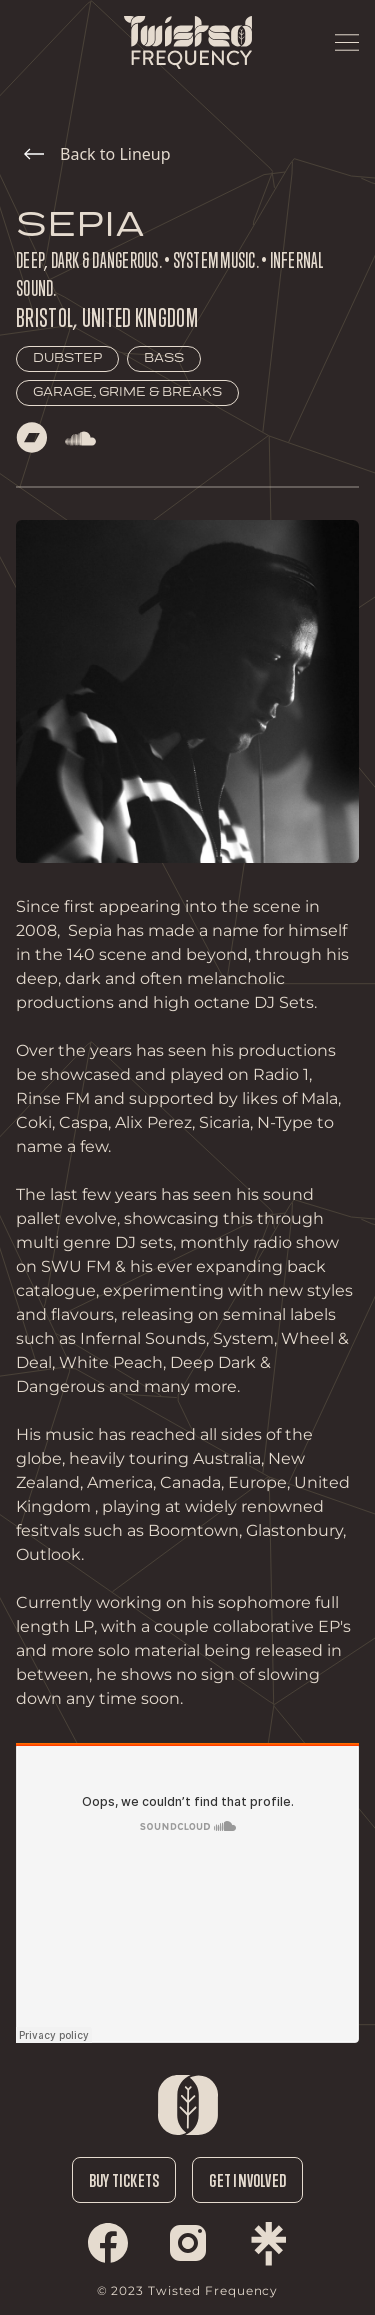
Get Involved (247, 2180)
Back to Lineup (97, 154)
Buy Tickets (124, 2180)
